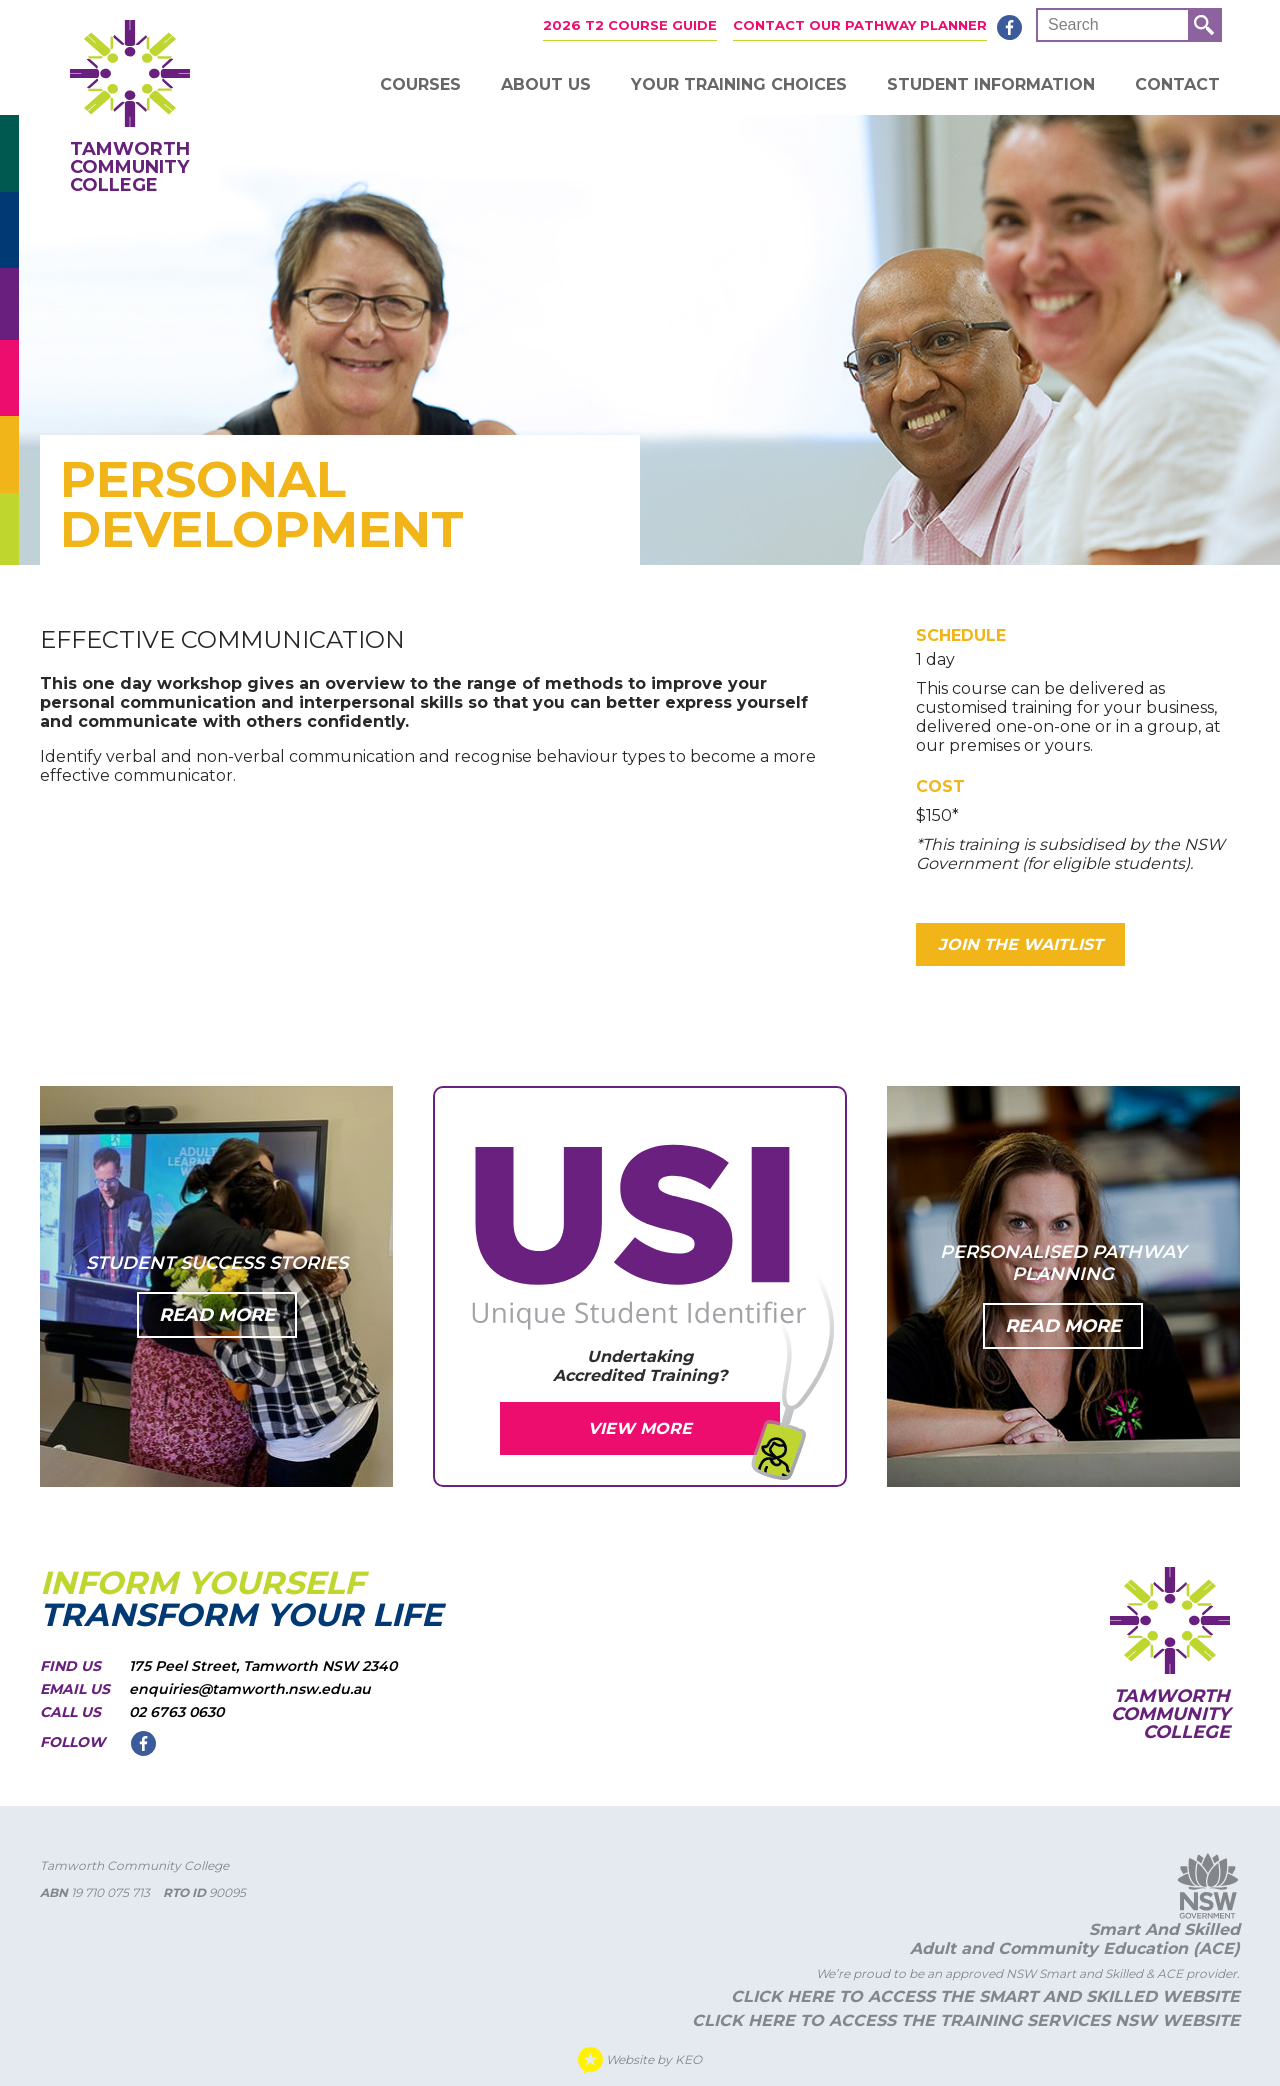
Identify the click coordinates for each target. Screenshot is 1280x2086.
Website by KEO (640, 2060)
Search (1073, 24)
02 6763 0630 (176, 1712)
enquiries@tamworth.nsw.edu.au (250, 1689)
